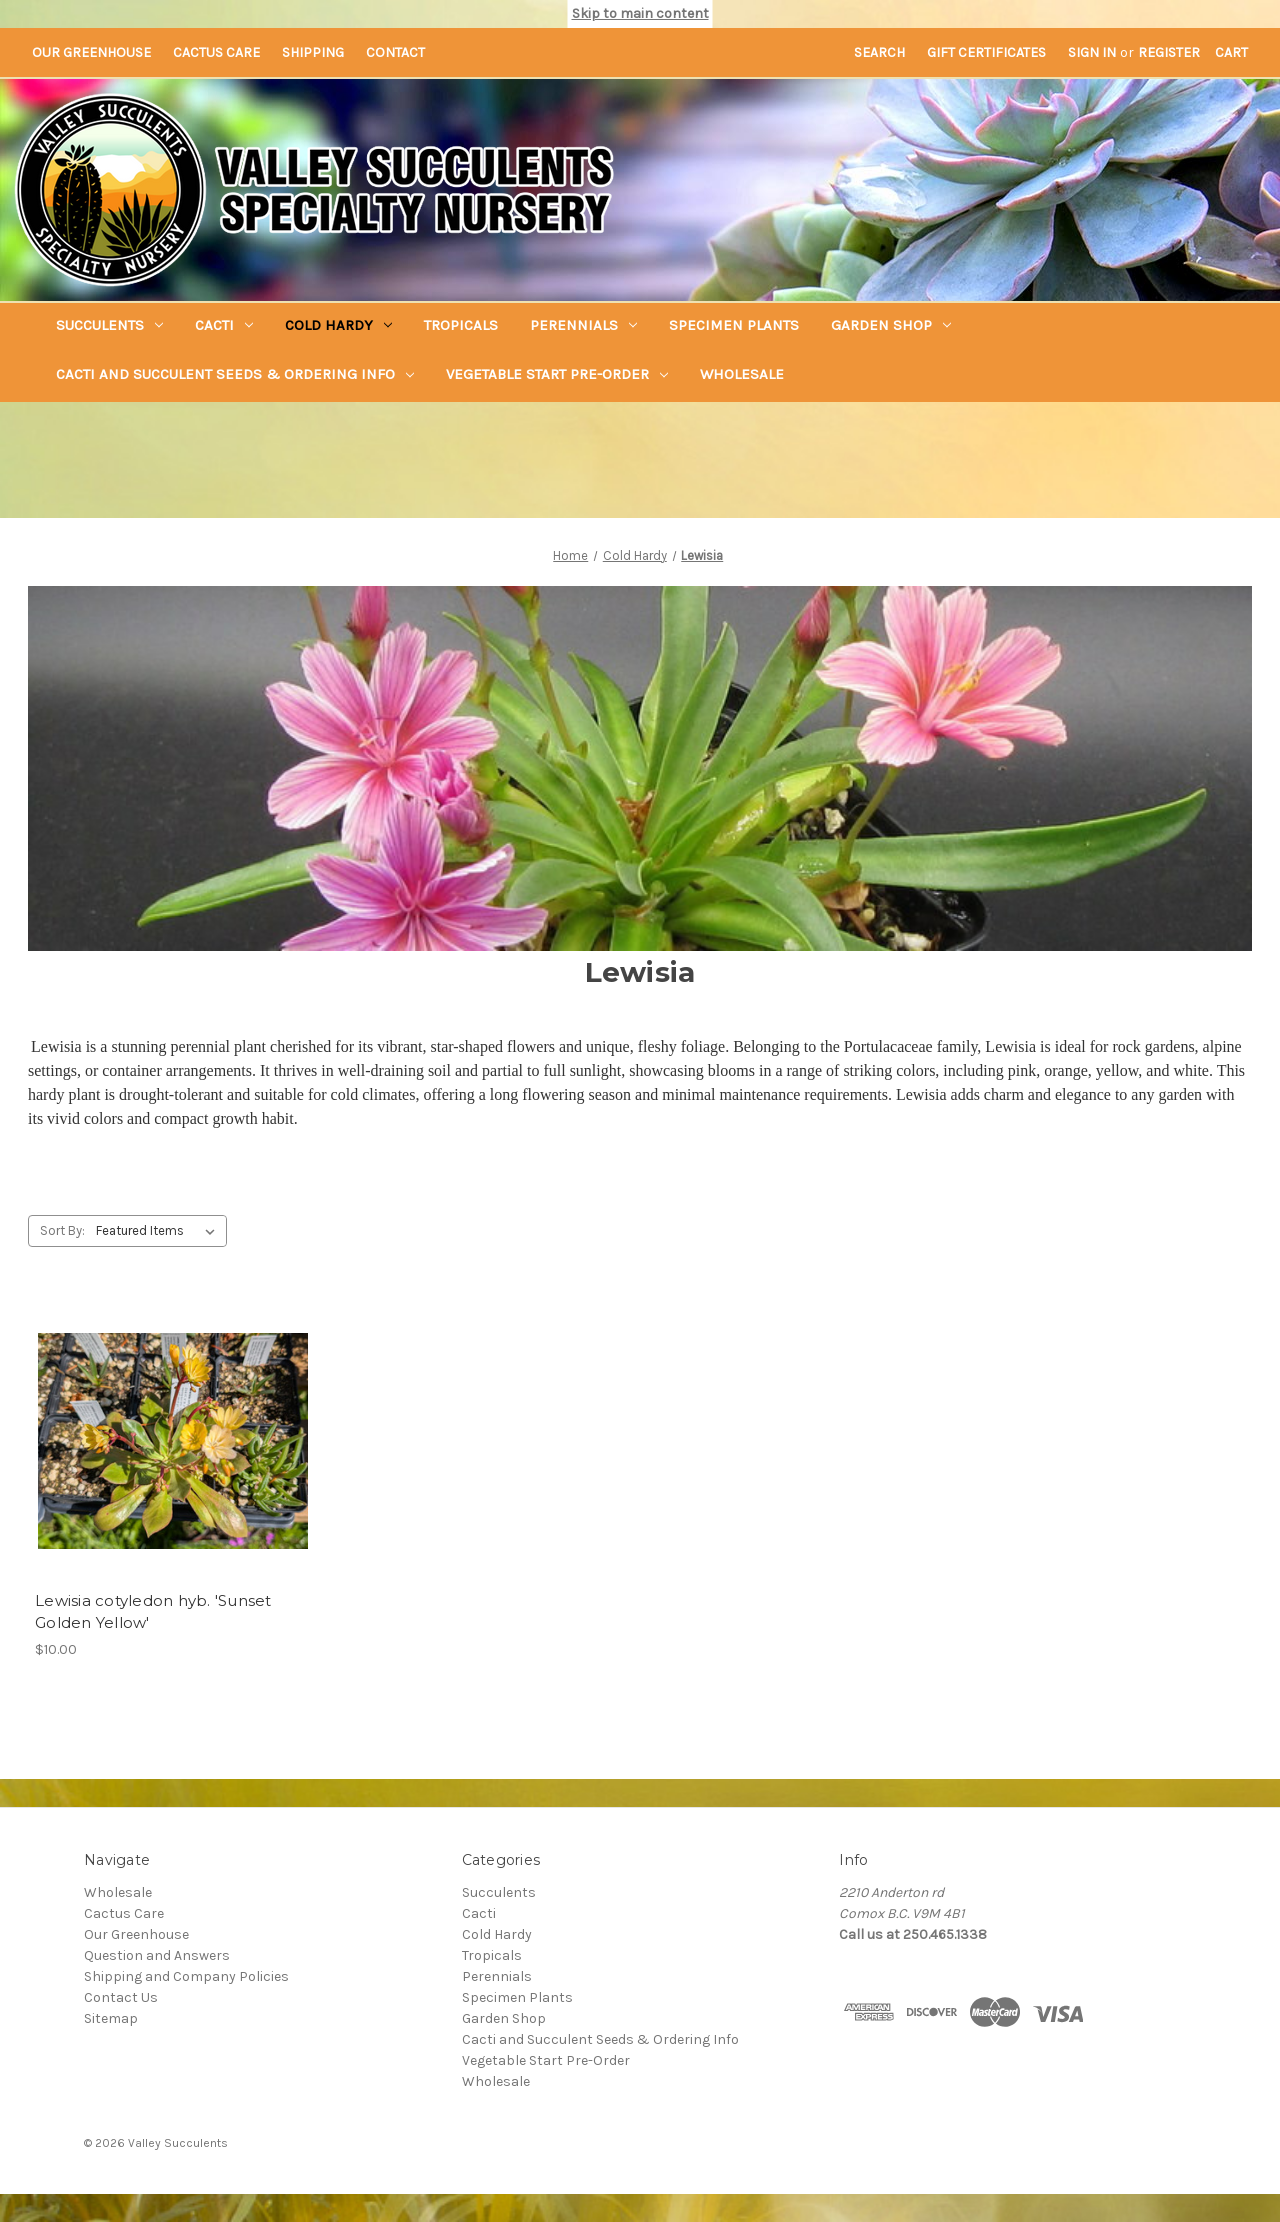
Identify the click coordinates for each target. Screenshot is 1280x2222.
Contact (395, 52)
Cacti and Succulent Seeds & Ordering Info (235, 374)
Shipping (313, 52)
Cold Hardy (338, 325)
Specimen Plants (734, 325)
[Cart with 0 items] (1231, 52)
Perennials (583, 325)
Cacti (224, 325)
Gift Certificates (986, 52)
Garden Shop (891, 325)
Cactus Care (216, 52)
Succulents (109, 325)
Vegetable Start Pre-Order (557, 374)
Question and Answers (157, 1955)
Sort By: (62, 1230)
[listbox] (159, 1231)
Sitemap (111, 2018)
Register (1169, 52)
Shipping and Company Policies (186, 1976)
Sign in (1092, 52)
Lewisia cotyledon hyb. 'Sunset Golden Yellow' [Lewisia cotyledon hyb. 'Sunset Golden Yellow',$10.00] (153, 1612)
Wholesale (742, 374)
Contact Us (121, 1997)
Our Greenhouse (91, 52)
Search (879, 52)
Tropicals (461, 325)
